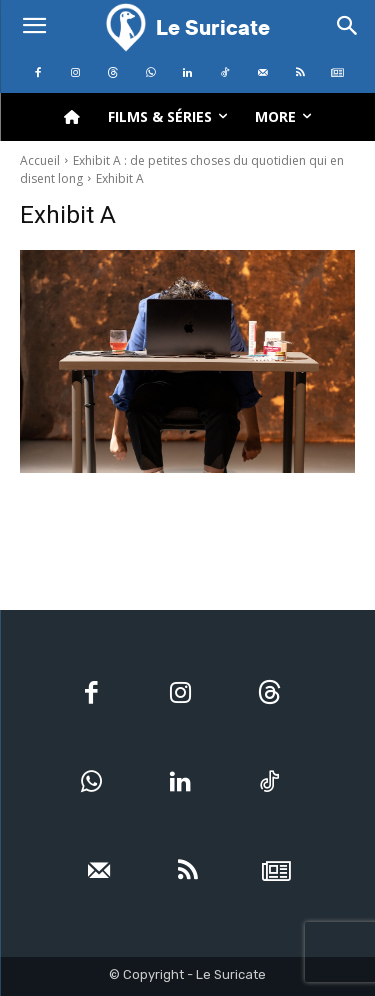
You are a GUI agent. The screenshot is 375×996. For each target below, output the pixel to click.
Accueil (40, 160)
